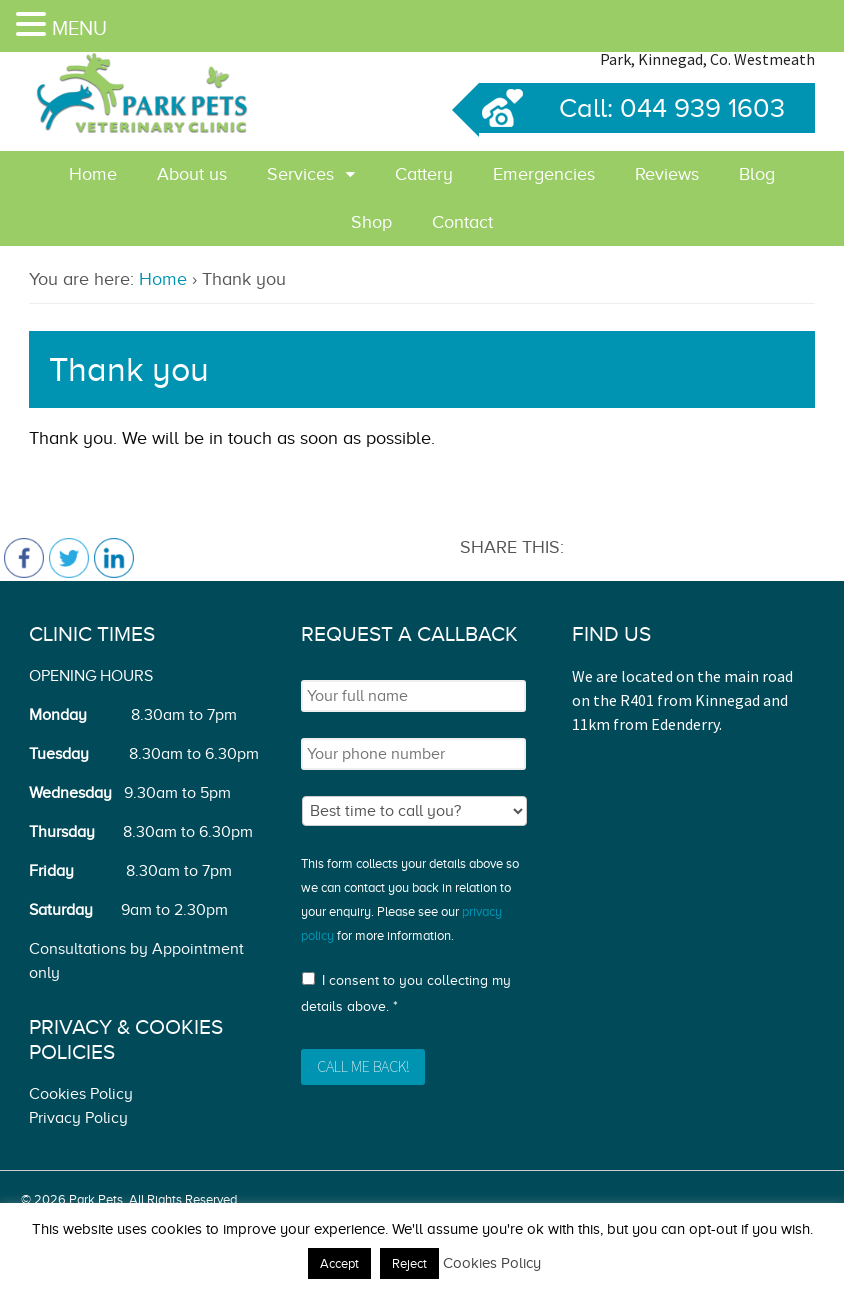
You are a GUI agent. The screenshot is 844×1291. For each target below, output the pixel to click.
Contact (462, 222)
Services (300, 174)
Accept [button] (339, 1263)
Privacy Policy (78, 1118)
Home (93, 174)
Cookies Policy (81, 1094)
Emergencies (544, 174)
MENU (79, 28)
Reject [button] (409, 1263)
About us (192, 174)
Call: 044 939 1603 (632, 108)
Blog (757, 174)
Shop (371, 222)
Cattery (424, 174)
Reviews (667, 174)
